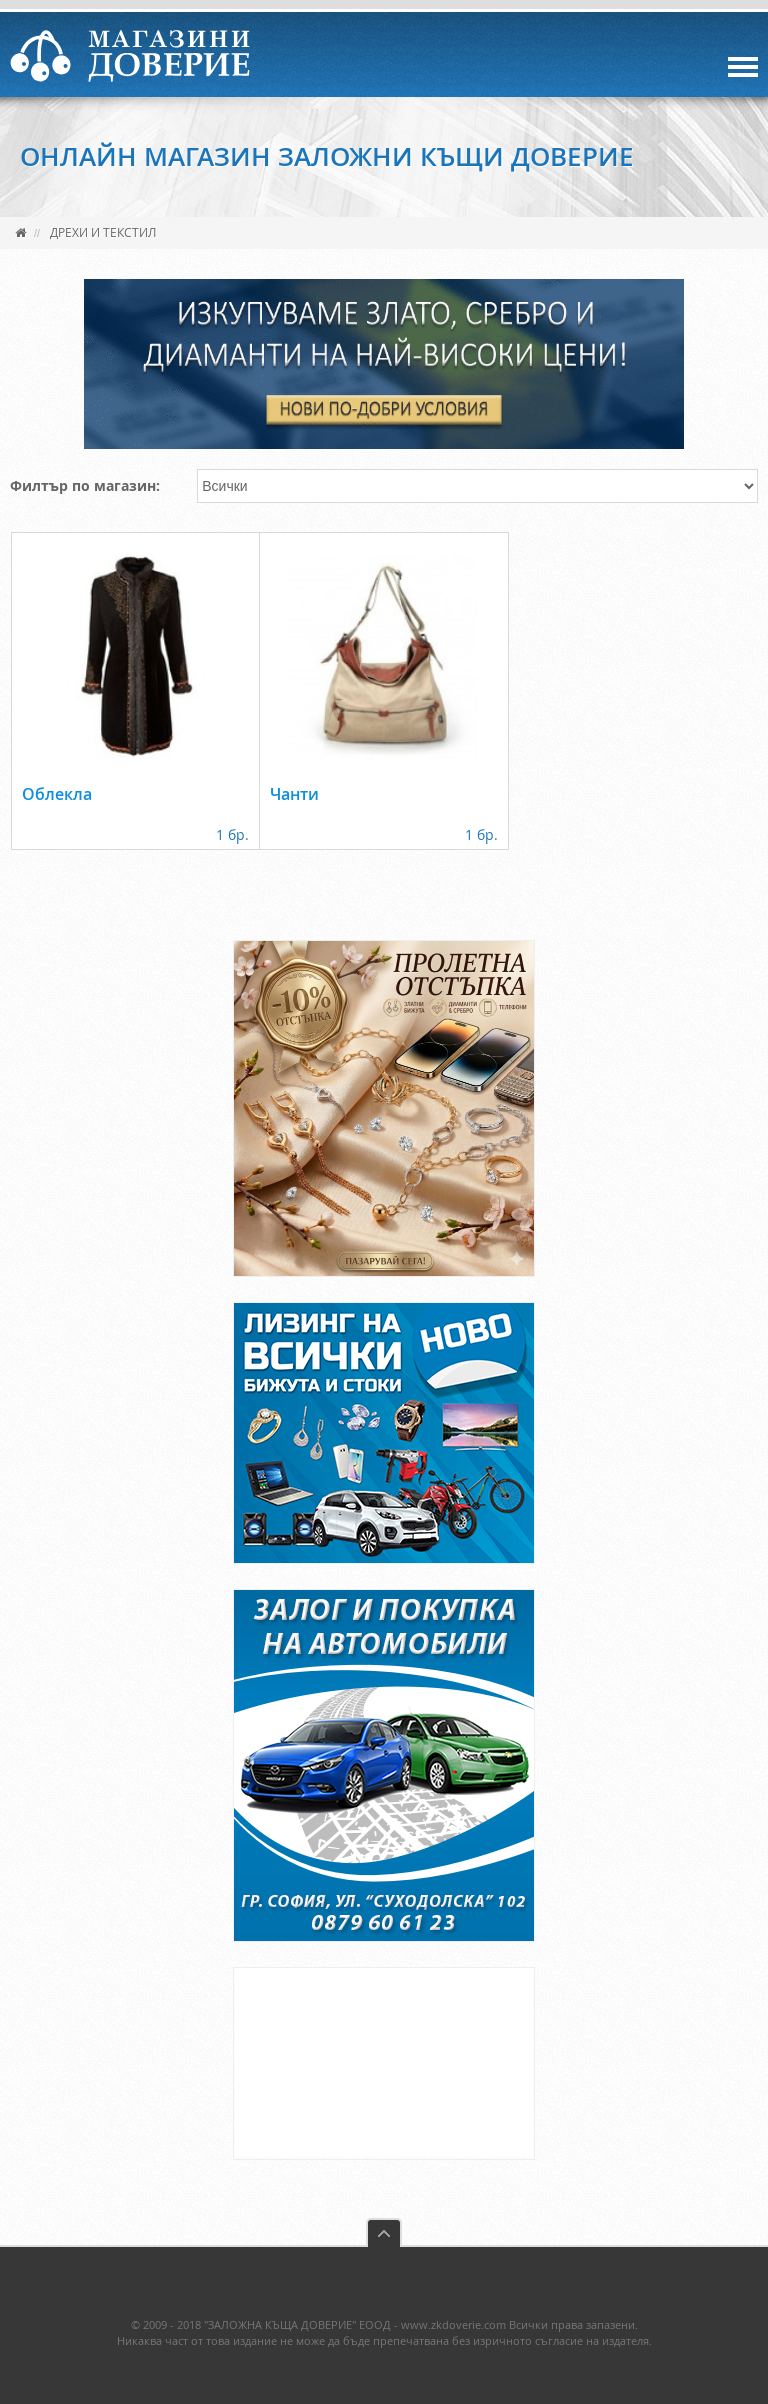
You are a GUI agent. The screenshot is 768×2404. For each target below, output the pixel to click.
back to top (384, 2232)
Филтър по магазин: (85, 485)
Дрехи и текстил (103, 232)
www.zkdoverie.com (453, 2324)
